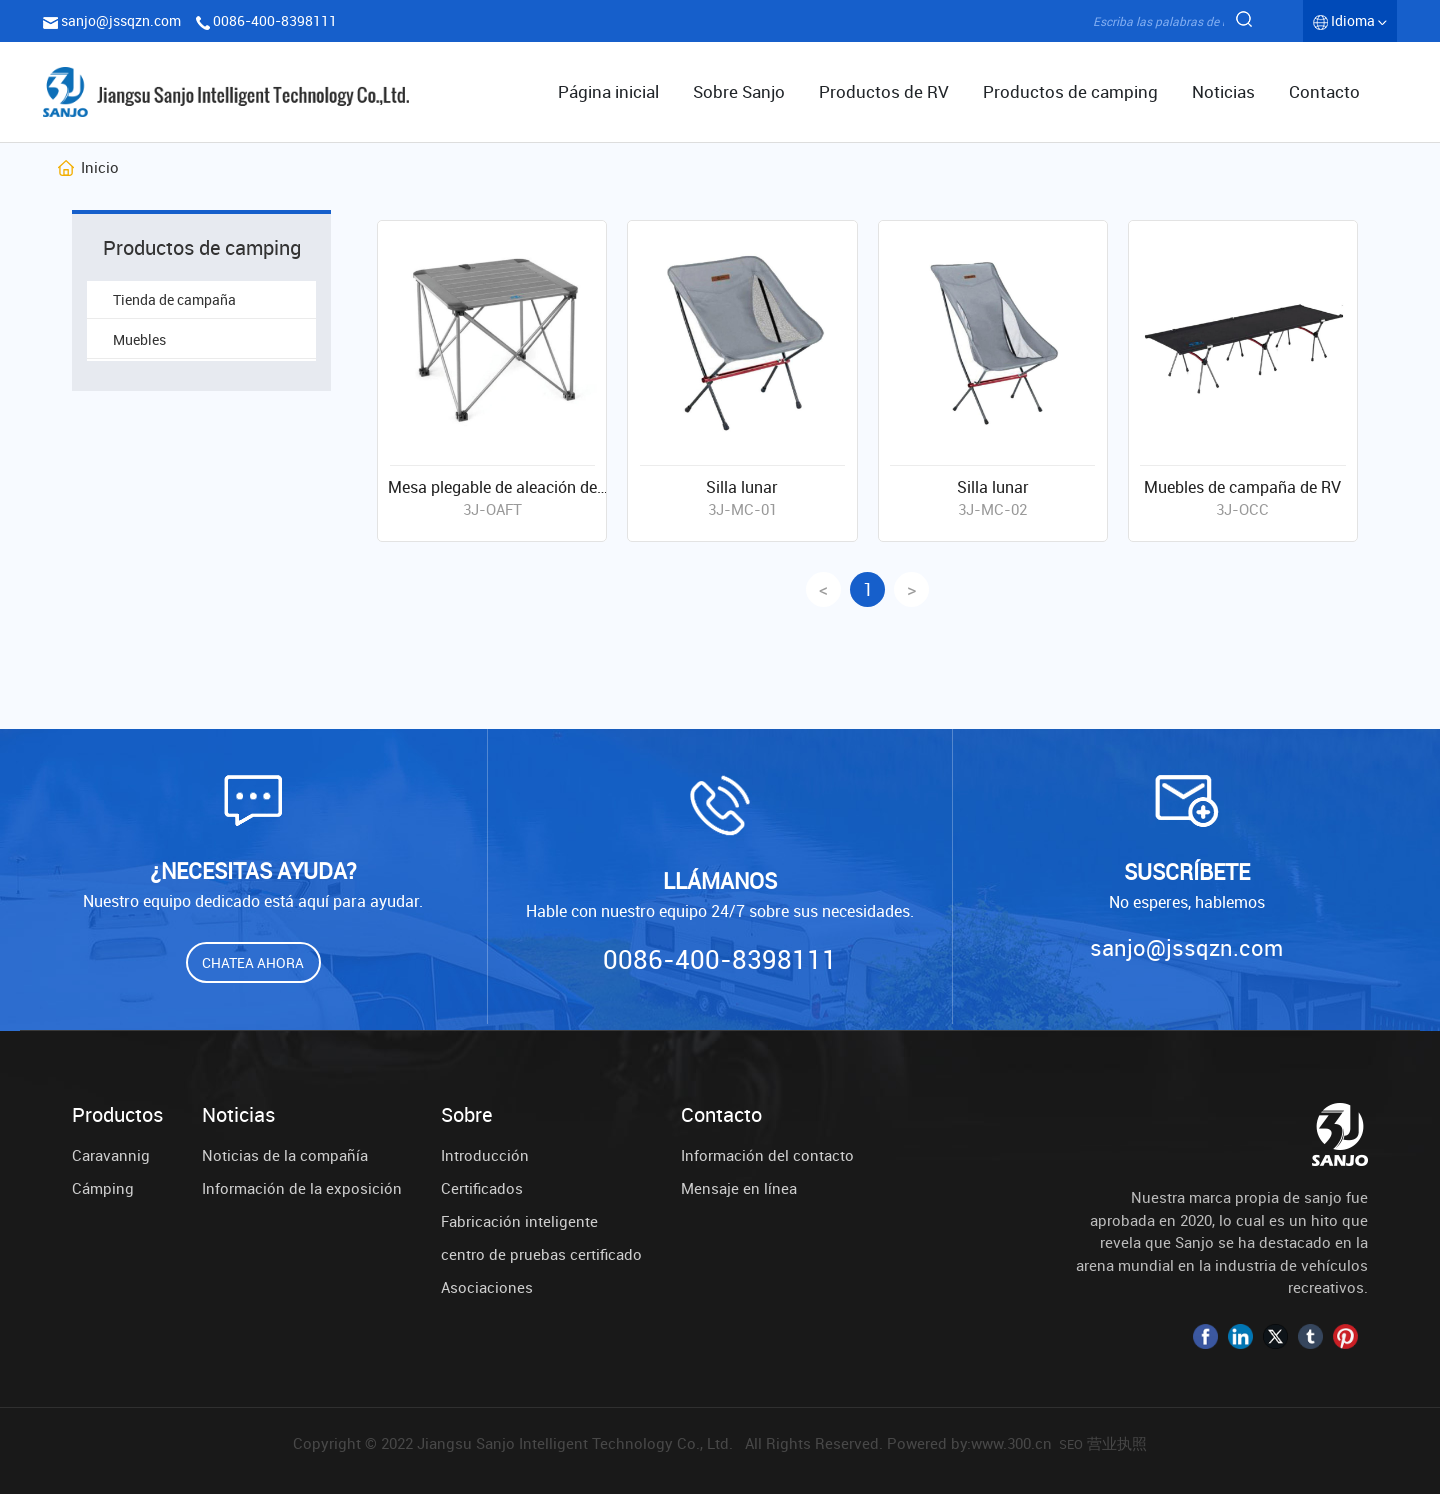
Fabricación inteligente (519, 1221)
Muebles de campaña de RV (1242, 487)
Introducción (485, 1155)
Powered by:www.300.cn (969, 1443)
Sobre (466, 1115)
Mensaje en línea (739, 1188)
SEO (1071, 1444)
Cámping (103, 1188)
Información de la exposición (302, 1188)
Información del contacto (767, 1155)
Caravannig (111, 1155)
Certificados (482, 1188)
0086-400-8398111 (275, 20)
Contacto (721, 1115)
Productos (117, 1115)
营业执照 (1117, 1443)
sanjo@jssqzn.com (121, 20)
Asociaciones (487, 1287)
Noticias (238, 1115)
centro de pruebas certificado (541, 1254)
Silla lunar (742, 487)
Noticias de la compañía (285, 1155)
